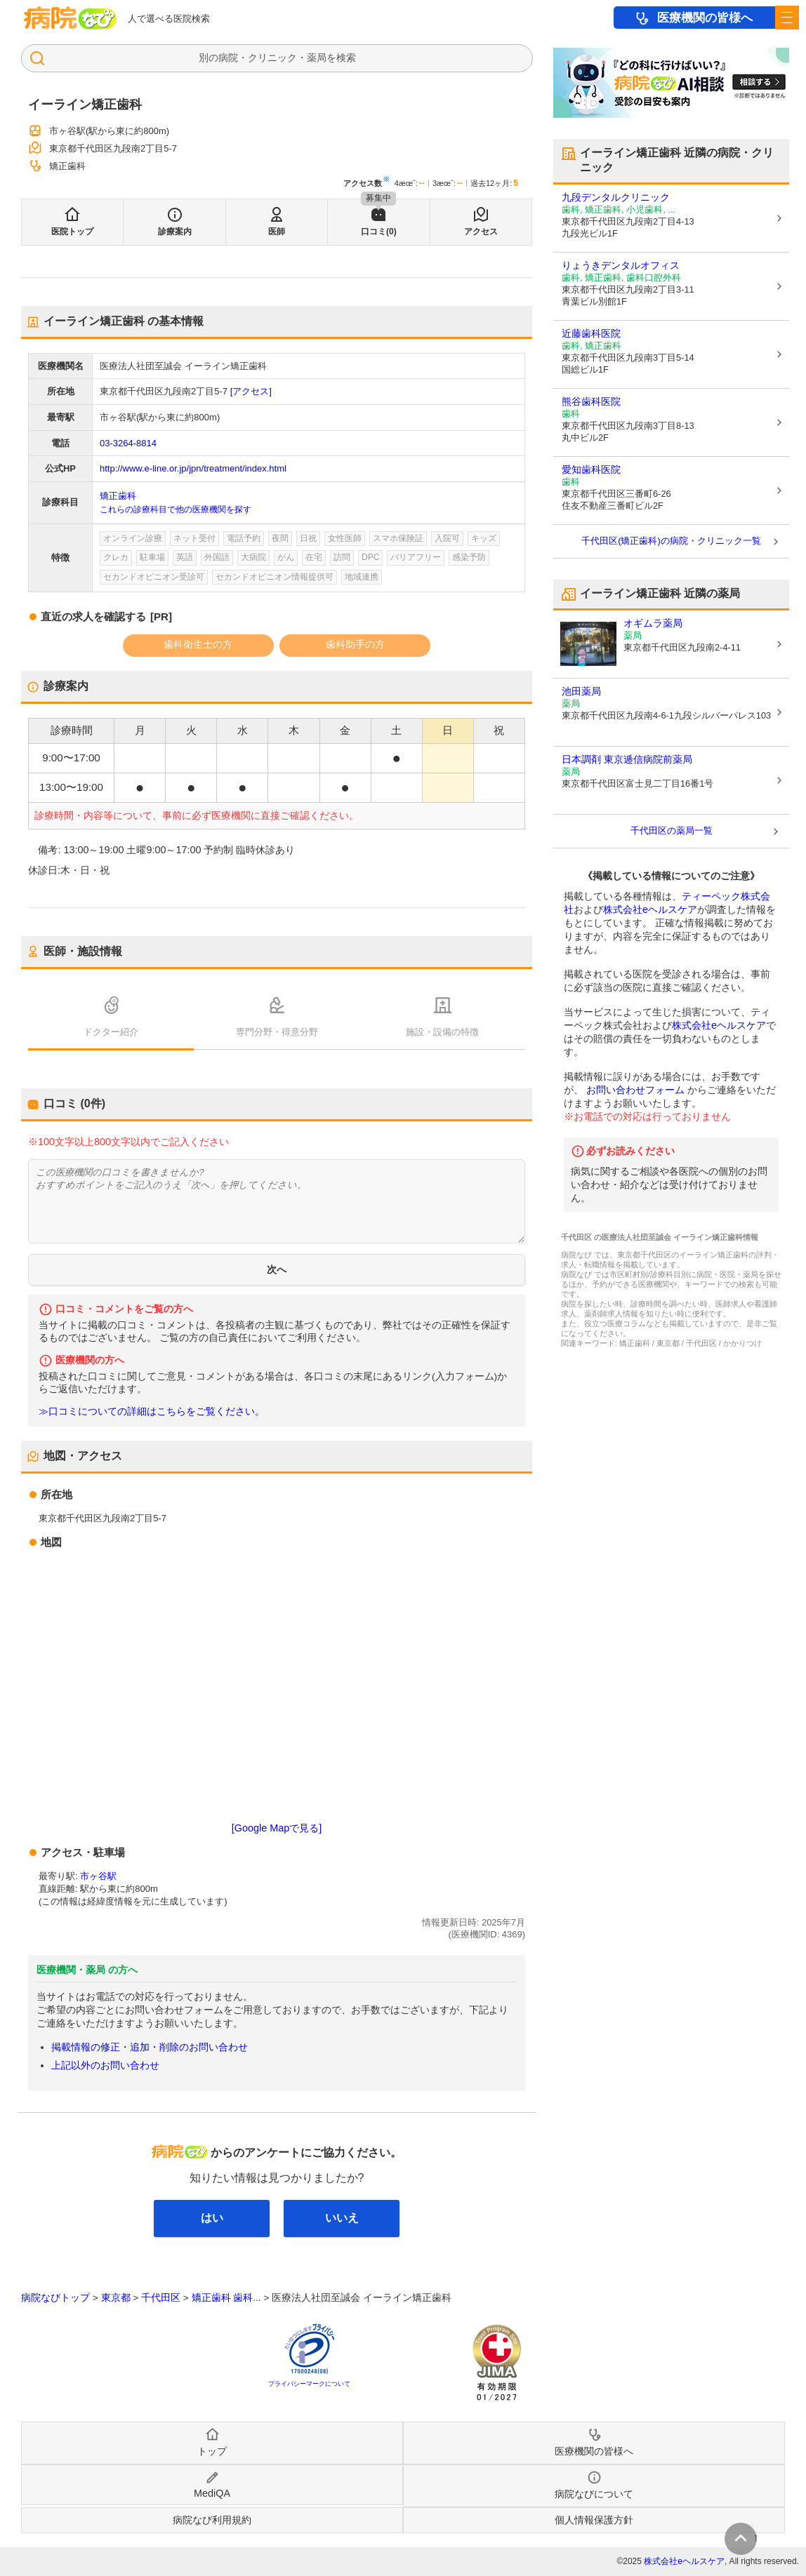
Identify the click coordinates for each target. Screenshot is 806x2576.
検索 (346, 57)
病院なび (70, 17)
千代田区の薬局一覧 (671, 830)
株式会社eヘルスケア (650, 909)
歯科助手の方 (355, 644)
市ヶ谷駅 (98, 1876)
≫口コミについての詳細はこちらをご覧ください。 (152, 1411)
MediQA (212, 2493)
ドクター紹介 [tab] (111, 1032)
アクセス (481, 231)
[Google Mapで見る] (277, 1828)
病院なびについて (594, 2494)
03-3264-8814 (128, 443)
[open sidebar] (787, 17)
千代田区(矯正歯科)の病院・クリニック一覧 (671, 540)
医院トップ (72, 231)
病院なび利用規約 (212, 2519)
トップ (212, 2451)
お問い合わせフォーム (635, 1089)
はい (212, 2218)
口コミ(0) (379, 231)
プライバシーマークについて (309, 2383)
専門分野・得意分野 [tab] (277, 1032)
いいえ (342, 2218)
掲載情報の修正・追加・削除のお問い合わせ (149, 2047)
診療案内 (175, 231)
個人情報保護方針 (594, 2519)
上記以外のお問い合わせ (105, 2065)
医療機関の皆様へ (705, 18)
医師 (276, 231)
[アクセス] (251, 391)
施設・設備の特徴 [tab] (442, 1032)
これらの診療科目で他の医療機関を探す (175, 509)
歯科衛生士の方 (198, 644)
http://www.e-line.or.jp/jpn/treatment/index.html (193, 468)
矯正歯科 (118, 495)
